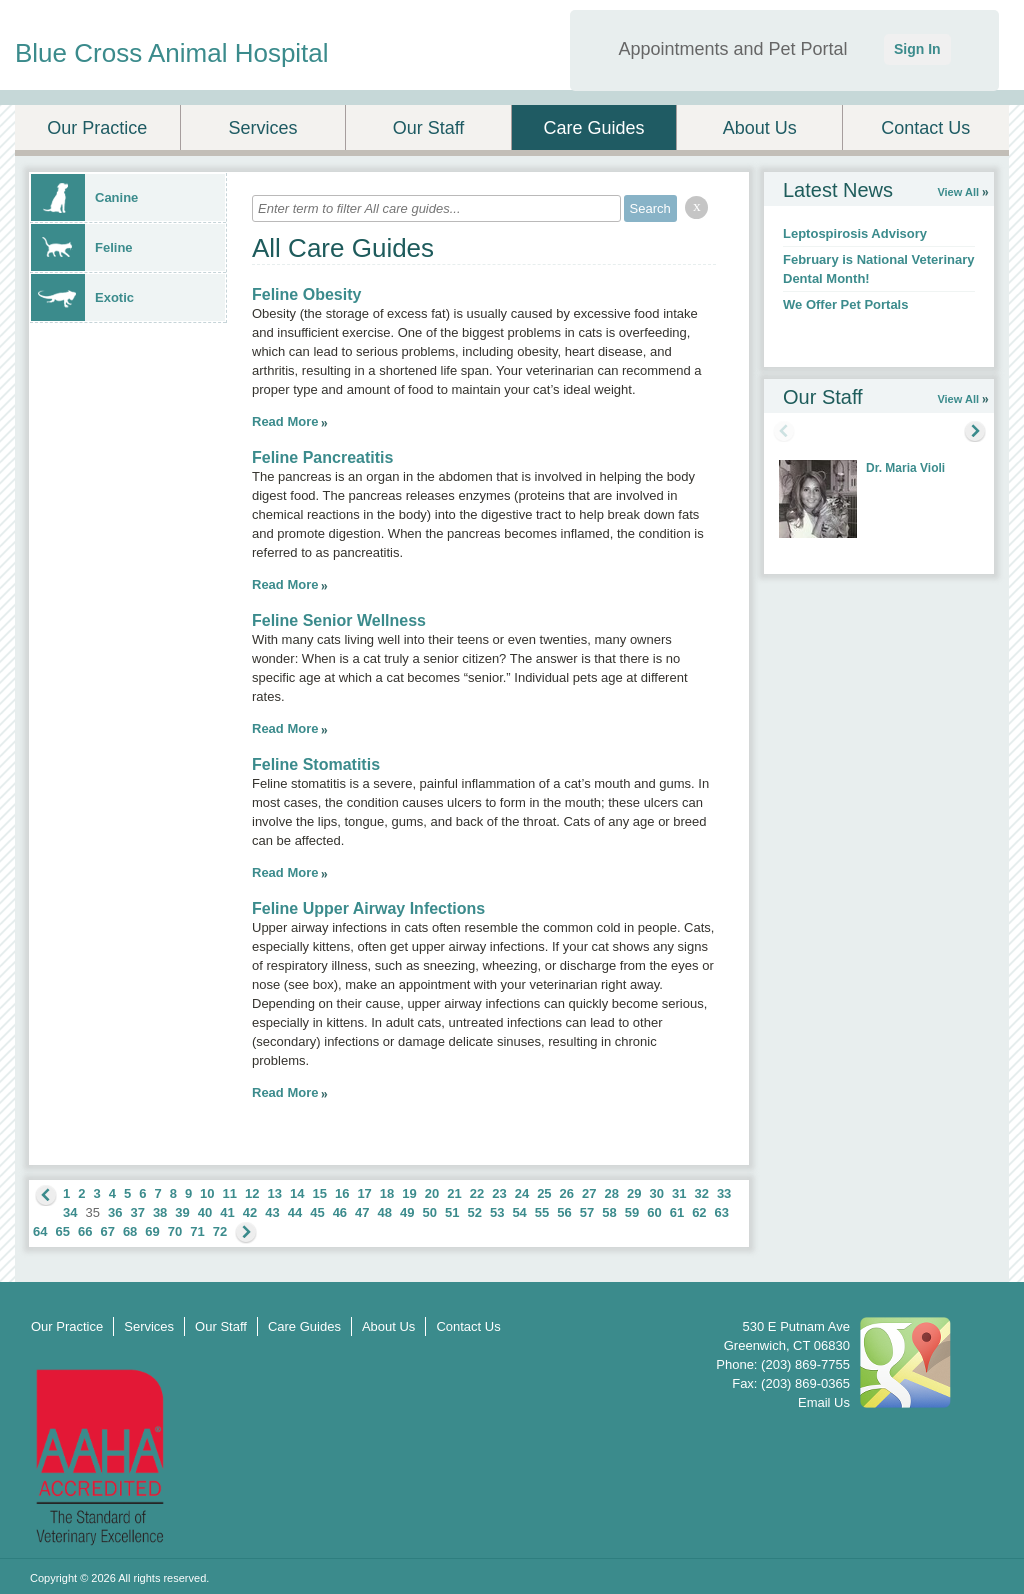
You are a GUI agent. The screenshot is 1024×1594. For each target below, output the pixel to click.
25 (544, 1193)
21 (454, 1193)
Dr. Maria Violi (905, 468)
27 (589, 1193)
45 (317, 1212)
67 (107, 1231)
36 (115, 1212)
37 (137, 1212)
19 (409, 1193)
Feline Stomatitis (316, 764)
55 (542, 1212)
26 (567, 1193)
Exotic (82, 297)
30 (656, 1193)
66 (85, 1231)
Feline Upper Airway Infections (368, 908)
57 (587, 1212)
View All (958, 192)
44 (295, 1212)
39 (182, 1212)
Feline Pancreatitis (322, 457)
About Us (760, 128)
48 (385, 1212)
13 (275, 1193)
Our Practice (97, 128)
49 (407, 1212)
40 (205, 1212)
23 (499, 1193)
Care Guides (594, 128)
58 (609, 1212)
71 (197, 1231)
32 (701, 1193)
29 (634, 1193)
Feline (82, 247)
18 (387, 1193)
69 (152, 1231)
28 (612, 1193)
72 (220, 1231)
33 (724, 1193)
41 (227, 1212)
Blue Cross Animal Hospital (172, 53)
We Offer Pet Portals (845, 304)
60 (654, 1212)
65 (62, 1231)
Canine (84, 197)
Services (262, 128)
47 (362, 1212)
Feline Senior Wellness (339, 620)
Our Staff (429, 128)
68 (130, 1231)
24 (522, 1193)
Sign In (917, 49)
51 (452, 1212)
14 (297, 1193)
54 (519, 1212)
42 (250, 1212)
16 (342, 1193)
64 (40, 1231)
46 (340, 1212)
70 (175, 1231)
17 (364, 1193)
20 (432, 1193)
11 (230, 1193)
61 (677, 1212)
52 (474, 1212)
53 (497, 1212)
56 (564, 1212)
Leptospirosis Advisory (855, 233)
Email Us (824, 1402)
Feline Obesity (306, 294)
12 (252, 1193)
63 (722, 1212)
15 (319, 1193)
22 (477, 1193)
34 (70, 1212)
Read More (285, 421)
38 (160, 1212)
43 (272, 1212)
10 (207, 1193)
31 (679, 1193)
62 (699, 1212)
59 (632, 1212)
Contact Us (925, 128)
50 (430, 1212)
